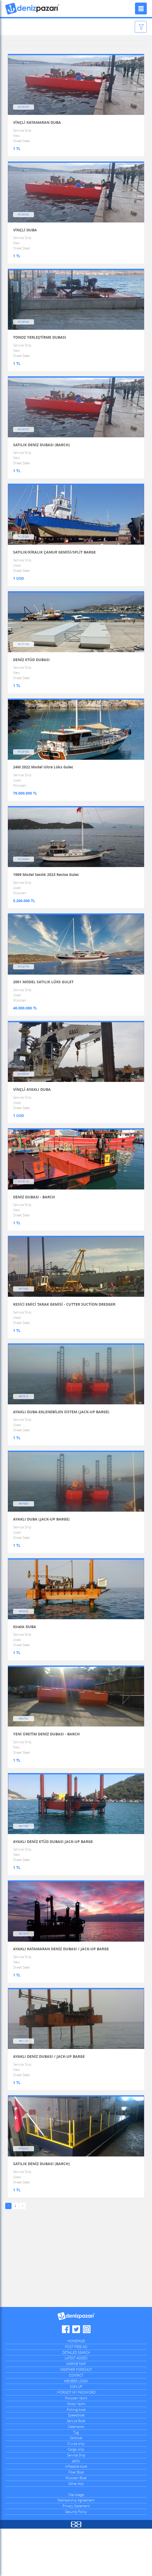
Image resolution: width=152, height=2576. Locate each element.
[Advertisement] (76, 2308)
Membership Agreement (76, 2547)
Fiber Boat (76, 2519)
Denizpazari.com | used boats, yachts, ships (32, 8)
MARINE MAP (76, 2411)
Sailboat (76, 2485)
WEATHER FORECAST (76, 2417)
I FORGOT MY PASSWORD (76, 2439)
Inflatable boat (76, 2513)
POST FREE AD (76, 2394)
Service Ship (76, 2502)
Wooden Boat (76, 2525)
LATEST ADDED (76, 2405)
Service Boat (76, 2468)
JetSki (76, 2508)
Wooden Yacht (76, 2445)
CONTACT (76, 2422)
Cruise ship (76, 2491)
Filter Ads (129, 27)
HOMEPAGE (76, 2388)
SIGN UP (76, 2434)
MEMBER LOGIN (76, 2428)
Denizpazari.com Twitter (76, 2377)
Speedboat (76, 2462)
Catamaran (76, 2474)
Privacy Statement (76, 2553)
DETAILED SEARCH (76, 2399)
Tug (76, 2479)
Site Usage (76, 2542)
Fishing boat (76, 2456)
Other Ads (76, 2531)
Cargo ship (76, 2496)
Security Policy (76, 2559)
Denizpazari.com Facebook (66, 2377)
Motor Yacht (76, 2451)
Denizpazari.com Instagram (87, 2377)
